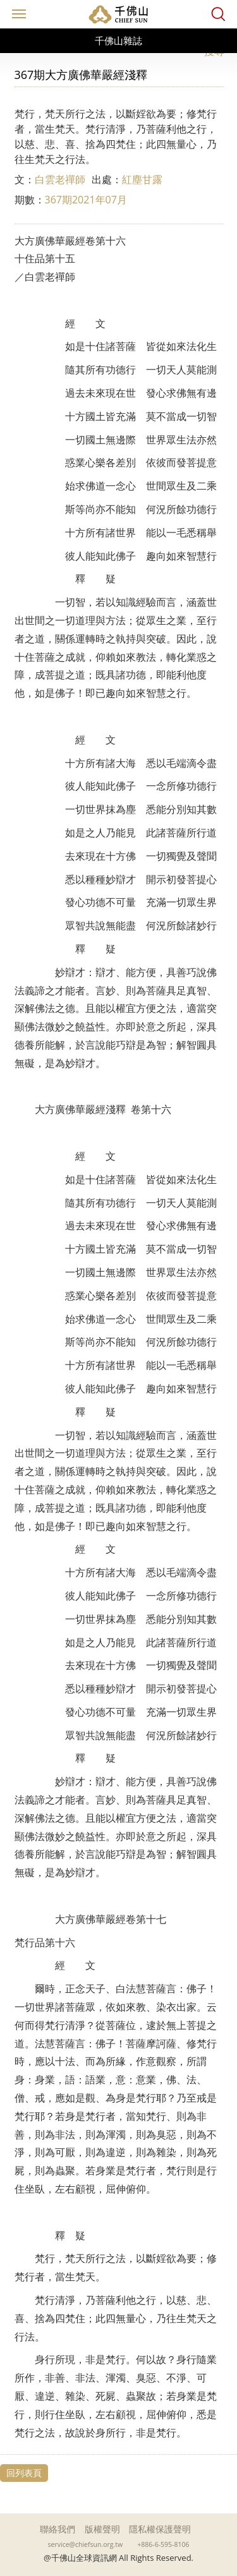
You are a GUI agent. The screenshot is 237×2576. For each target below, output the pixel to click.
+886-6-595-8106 (163, 2544)
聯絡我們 (57, 2529)
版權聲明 (102, 2529)
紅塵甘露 (142, 179)
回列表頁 (24, 2473)
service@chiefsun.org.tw (85, 2544)
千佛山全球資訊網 (118, 14)
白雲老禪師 (60, 179)
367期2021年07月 (86, 200)
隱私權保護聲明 (160, 2529)
